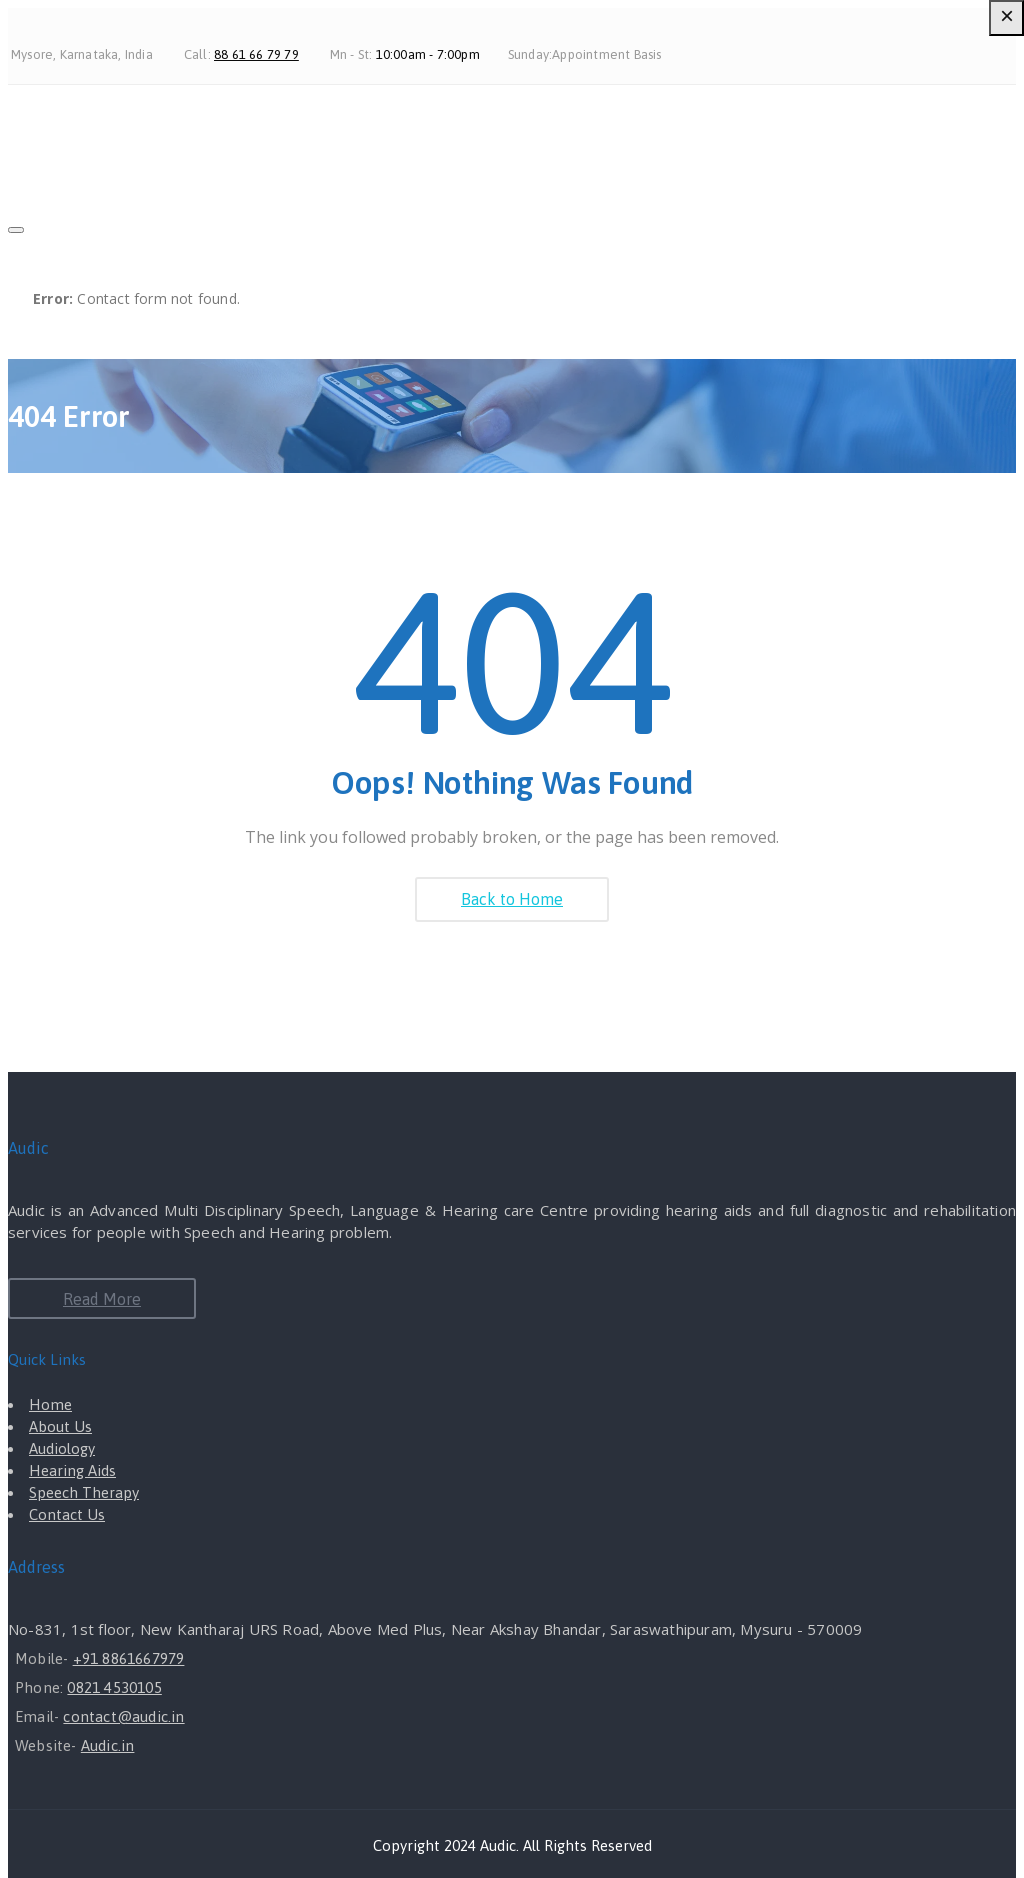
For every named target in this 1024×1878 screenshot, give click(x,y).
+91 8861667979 (129, 1658)
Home (50, 1404)
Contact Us (67, 1514)
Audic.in (108, 1745)
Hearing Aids (72, 1470)
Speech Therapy (84, 1492)
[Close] (16, 230)
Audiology (62, 1448)
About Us (60, 1426)
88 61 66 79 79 (256, 54)
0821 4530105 (114, 1687)
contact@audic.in (123, 1716)
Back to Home (512, 899)
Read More (102, 1299)
